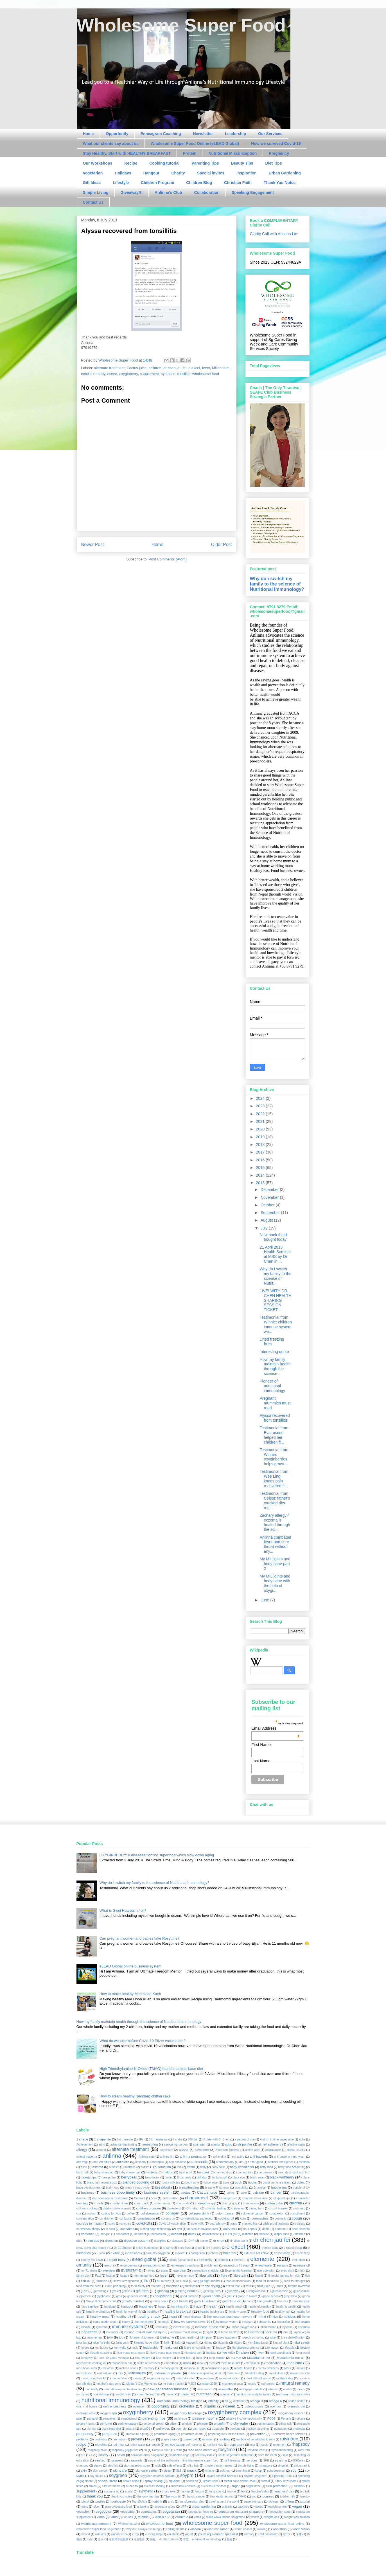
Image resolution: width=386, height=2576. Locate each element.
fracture (156, 2286)
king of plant (281, 2342)
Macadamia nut (258, 2357)
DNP (191, 2240)
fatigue (124, 2275)
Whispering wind (129, 2523)
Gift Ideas (92, 182)
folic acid (182, 2281)
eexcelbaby (302, 2253)
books (252, 2182)
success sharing (154, 2486)
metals (300, 2368)
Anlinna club (147, 2156)
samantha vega (179, 2455)
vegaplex (83, 2511)
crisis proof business (276, 2223)
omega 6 (275, 2401)
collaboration (150, 2213)
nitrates (272, 2389)
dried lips (184, 2247)
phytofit (219, 2423)
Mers (287, 2368)
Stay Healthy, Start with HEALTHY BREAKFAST (127, 153)
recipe (81, 2444)
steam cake (210, 2481)
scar (285, 2455)
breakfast (162, 2187)
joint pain (206, 2337)
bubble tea (278, 2187)
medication (273, 2363)
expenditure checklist (206, 2270)
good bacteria (189, 2296)
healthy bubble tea (212, 2311)
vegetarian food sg (201, 2511)
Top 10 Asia (139, 2501)
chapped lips (282, 2198)
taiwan (185, 2491)
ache (302, 2139)
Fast (98, 2275)
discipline (160, 2240)
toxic (171, 2501)
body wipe (211, 2182)
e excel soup (292, 2247)
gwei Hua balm (205, 2301)
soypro (186, 2475)
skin (84, 2470)
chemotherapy (205, 2203)
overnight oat (296, 2406)
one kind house (86, 2406)
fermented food (144, 2275)
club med (299, 2208)
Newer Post (92, 544)
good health (212, 2296)
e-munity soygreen (158, 2253)
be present (266, 2172)
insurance (112, 2332)
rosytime (226, 2449)
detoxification (211, 2234)
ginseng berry (212, 2291)
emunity (84, 2265)
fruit (248, 2286)
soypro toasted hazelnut (222, 2476)
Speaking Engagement (253, 192)
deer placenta (301, 2229)
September (271, 1212)
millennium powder (168, 2373)
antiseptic (158, 2162)
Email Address (275, 1728)
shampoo (82, 2465)
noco (300, 2389)
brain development (88, 2187)
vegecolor (103, 2511)
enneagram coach (154, 2265)
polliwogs (163, 2428)
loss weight (163, 2357)
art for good (255, 2162)
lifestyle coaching (101, 2352)
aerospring (150, 2144)
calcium (258, 2192)
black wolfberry (282, 2177)
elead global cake (181, 2259)
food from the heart (88, 2286)
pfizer (173, 2423)
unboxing (143, 2506)
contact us (168, 2218)
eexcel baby (282, 2253)
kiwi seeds (302, 2342)
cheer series (162, 2203)
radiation (207, 2439)
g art (84, 2291)
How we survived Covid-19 (276, 143)
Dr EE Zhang (122, 2247)
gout (229, 2296)
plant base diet (111, 2428)
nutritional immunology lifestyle (179, 2401)
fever (206, 368)
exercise (179, 2270)
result (263, 2444)
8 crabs (177, 2139)
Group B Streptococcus (101, 2301)
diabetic (264, 2234)
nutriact (185, 2394)
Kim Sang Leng (257, 2342)
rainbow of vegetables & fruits (255, 2439)
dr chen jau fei (174, 368)
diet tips (93, 2240)
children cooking (87, 2208)
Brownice (260, 2187)
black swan (257, 2177)
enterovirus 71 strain (237, 2265)
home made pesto (105, 2321)
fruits (280, 2286)
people (300, 2418)
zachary (249, 2534)
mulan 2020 (209, 2383)
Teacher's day (260, 2491)
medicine (295, 2363)
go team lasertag (138, 2296)
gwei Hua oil (231, 2301)
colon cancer (225, 2213)
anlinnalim (219, 2156)
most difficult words (258, 2378)
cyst (179, 2229)
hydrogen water (226, 2321)
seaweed (117, 2460)
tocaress (268, 2496)
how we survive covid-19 (192, 2321)
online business (114, 2406)
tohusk (85, 2501)
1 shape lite (102, 2139)
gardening (99, 2291)
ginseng (163, 2291)
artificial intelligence (281, 2162)
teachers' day (284, 2491)
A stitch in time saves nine (277, 2139)
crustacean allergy (88, 2229)
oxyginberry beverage (186, 2413)
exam (164, 2270)
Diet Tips (273, 163)
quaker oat (190, 2439)
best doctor (152, 2177)
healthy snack (148, 2316)
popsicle (218, 2428)
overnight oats (85, 2413)
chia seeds (251, 2203)
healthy (152, 2311)
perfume (106, 2423)
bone (226, 2182)
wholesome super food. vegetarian (98, 2529)
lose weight (142, 2357)
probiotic (82, 2439)
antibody (140, 2162)
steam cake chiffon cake (240, 2481)
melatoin (108, 2368)
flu (146, 2281)
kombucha (101, 2347)
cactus (185, 2192)
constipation (146, 2218)
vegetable (127, 2511)
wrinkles (100, 2534)
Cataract (139, 2198)
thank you (95, 2496)
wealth (254, 2517)
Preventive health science (288, 2434)
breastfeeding (189, 2187)
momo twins (119, 2378)
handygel (110, 2306)
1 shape (82, 2139)
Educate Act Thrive (256, 2253)
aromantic (199, 2162)
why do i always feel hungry (144, 2529)
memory (149, 2368)
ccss (154, 2198)
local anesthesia (280, 2352)
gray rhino (290, 2296)
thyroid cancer (195, 2496)
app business (177, 2162)
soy (293, 2470)
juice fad (81, 2342)
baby (203, 2167)
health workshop (98, 2311)
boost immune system (277, 2182)
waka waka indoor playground (225, 2517)
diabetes (247, 2234)
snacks (210, 2470)
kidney (208, 2342)
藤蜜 (229, 2539)
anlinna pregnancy (193, 2156)
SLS (179, 2470)
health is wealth (286, 2306)
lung (199, 2357)
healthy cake (237, 2311)
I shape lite (264, 2321)
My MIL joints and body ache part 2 (274, 1564)
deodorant (122, 2234)
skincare (120, 2470)
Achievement (84, 2144)
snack (192, 2470)
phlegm (202, 2423)
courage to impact (89, 2223)
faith (302, 2270)
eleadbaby (205, 2259)
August (267, 1220)
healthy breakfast (177, 2311)
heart (173, 2316)
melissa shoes (128, 2368)
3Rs (141, 2139)
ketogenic (192, 2342)
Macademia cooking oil (91, 2363)
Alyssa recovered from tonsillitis (274, 1417)
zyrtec (287, 2534)
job (121, 2337)
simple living (246, 2465)
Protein (189, 153)
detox (192, 2234)
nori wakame (101, 2394)
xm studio (173, 2534)
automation (163, 2167)
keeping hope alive (146, 2342)
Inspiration (246, 173)
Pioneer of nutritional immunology (272, 1386)
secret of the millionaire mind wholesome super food (183, 2460)
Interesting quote (274, 1351)
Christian (192, 2208)
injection (287, 2327)
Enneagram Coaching (161, 133)
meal (200, 2363)
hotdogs (163, 2321)
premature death (192, 2434)
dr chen (218, 2240)
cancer (275, 2192)
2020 (261, 1129)
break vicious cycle (137, 2187)
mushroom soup (232, 2383)
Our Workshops (97, 163)
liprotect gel (193, 2352)
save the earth (267, 2455)
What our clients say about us (111, 143)
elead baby (117, 2259)
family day (83, 2275)
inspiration (89, 2332)
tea (243, 2491)
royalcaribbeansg (282, 2450)
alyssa (183, 2149)
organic (210, 2406)
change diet (229, 2198)
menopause (192, 2368)
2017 (261, 1152)
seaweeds (135, 2460)
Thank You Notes (279, 182)
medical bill (252, 2363)
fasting (110, 2275)
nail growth (268, 2383)
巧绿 (90, 2539)
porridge (235, 2428)
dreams (168, 2247)
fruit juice (263, 2286)
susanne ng (111, 2491)
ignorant (101, 2327)
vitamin (143, 2517)
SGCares (299, 2460)
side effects (174, 2465)
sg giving (281, 2460)
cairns (230, 2192)
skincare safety (146, 2470)
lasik (135, 2347)
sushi (128, 2491)
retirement (279, 2444)
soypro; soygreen (255, 2476)
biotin (168, 2177)
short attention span (137, 2465)
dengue (105, 2234)
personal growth (153, 2423)
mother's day (284, 2378)
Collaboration (207, 192)
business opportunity (118, 2192)
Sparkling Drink (282, 2476)
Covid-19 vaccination (172, 2223)
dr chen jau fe (239, 2240)
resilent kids (215, 2444)
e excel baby (270, 2247)
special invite (107, 2481)
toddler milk (287, 2496)
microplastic (84, 2373)
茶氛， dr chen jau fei (164, 2539)
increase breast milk (210, 2327)
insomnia (304, 2327)
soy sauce (96, 2476)
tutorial (305, 2501)
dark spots (250, 2229)
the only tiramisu (148, 2496)
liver (261, 2352)
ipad (210, 2332)
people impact (85, 2423)
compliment (297, 2213)
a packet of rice (245, 2139)
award (191, 2167)
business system (157, 2192)
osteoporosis (254, 2406)
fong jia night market (206, 2281)
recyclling (101, 2444)
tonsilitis (183, 374)
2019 (261, 1137)
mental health (243, 2368)
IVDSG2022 (251, 2332)
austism (114, 2167)
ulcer (96, 2506)
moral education (229, 2378)
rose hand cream (200, 2450)
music (252, 2383)
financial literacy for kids (284, 2275)
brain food (112, 2187)
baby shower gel (129, 2172)
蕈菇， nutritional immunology (202, 2539)
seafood (100, 2460)
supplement (149, 374)
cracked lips (250, 2223)
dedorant (280, 2229)
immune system (127, 2326)
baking (168, 2172)
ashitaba (304, 2162)
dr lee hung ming (147, 2247)
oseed (112, 374)
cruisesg (299, 2223)
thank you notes (121, 2496)
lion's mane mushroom (165, 2352)
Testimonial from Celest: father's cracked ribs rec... (274, 1500)
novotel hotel (123, 2394)
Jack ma (271, 2332)
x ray (135, 2534)
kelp (177, 2342)
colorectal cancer (252, 2213)
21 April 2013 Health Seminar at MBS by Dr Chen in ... (275, 1254)
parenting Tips (154, 2418)
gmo (119, 2296)
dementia (87, 2234)
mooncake (207, 2378)
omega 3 (256, 2401)
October (268, 1205)
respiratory (236, 2444)
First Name (260, 1744)
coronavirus (260, 2218)
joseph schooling (253, 2337)
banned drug (224, 2172)
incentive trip (181, 2327)
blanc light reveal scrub (102, 2182)
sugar (235, 2486)
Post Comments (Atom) (168, 559)
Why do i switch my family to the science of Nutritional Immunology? (277, 584)
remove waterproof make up (183, 2444)
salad (121, 2455)
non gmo (82, 2394)
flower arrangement (126, 2281)
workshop (279, 2529)
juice (273, 2337)
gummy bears (159, 2301)
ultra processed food (118, 2506)
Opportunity (117, 133)
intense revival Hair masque (144, 2332)
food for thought (294, 2281)
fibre (224, 2275)
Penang (286, 2418)
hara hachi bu (180, 2306)
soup (258, 2470)
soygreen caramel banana (157, 2476)
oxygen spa (108, 2413)
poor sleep (199, 2428)
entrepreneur (263, 2265)
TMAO (242, 2496)
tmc (254, 2496)
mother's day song (109, 2383)
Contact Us (93, 202)
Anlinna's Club (168, 192)
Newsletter (203, 133)
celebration (170, 2198)
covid (111, 2223)
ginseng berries (186, 2291)
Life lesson (272, 2347)
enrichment (211, 2265)
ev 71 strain (89, 2270)
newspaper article (250, 2389)
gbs (114, 2291)
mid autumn (104, 2373)
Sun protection (276, 2486)
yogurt (189, 2534)
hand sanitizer (90, 2306)
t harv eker (169, 2491)
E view (101, 2253)
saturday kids (204, 2455)
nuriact (170, 2394)
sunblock (299, 2486)
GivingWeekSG (256, 2291)
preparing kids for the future (226, 2434)
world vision (301, 2529)
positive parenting (257, 2428)
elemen (223, 2259)
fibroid (259, 2275)
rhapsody (301, 2444)
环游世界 (139, 2539)
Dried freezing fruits (271, 1341)
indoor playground (242, 2327)
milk (120, 2373)
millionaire (233, 2373)
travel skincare (253, 2501)
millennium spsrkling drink (205, 2373)
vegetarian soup (280, 2511)
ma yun (236, 2357)
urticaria (227, 2506)
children (154, 368)
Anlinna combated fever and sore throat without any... (275, 1544)
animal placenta (86, 2156)
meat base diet (230, 2363)
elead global (144, 2259)
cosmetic (280, 2218)
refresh (155, 2444)
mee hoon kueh (86, 2368)
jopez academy (227, 2337)
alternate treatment (109, 368)
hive (275, 2316)
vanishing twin (277, 2506)
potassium (280, 2428)
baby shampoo (104, 2172)
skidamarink (302, 2465)
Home (88, 133)
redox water (137, 2444)
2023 (261, 1106)
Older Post (221, 544)
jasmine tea (94, 2337)
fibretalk (239, 2275)
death (266, 2229)
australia (130, 2167)
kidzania (223, 2342)
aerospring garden (176, 2144)
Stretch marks (111, 2486)
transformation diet (191, 2501)
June (265, 1600)
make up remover (148, 2363)
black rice (238, 2177)
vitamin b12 (162, 2517)
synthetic (168, 374)
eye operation (266, 2270)
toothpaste (118, 2501)
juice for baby (101, 2342)
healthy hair (282, 2311)
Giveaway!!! (132, 192)
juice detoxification (293, 2337)
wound (85, 2534)
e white (115, 2253)
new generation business (168, 2389)
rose (178, 2450)
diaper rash (281, 2234)
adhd (102, 2144)
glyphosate (104, 2296)
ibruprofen (283, 2321)
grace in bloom (247, 2296)
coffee (131, 2213)
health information (259, 2306)
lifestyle (290, 2347)
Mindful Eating (254, 2373)
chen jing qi (229, 2203)
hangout (127, 2306)
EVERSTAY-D (131, 2270)
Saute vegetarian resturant (235, 2455)
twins (84, 2506)
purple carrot (169, 2439)
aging (228, 2144)
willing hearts (176, 2529)
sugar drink (253, 2486)
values (258, 2506)
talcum (199, 2491)
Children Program (157, 182)
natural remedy (93, 374)
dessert (176, 2234)
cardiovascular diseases (110, 2198)
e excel (194, 368)
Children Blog (199, 182)
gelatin (126, 2291)
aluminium (166, 2149)
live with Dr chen (235, 2352)
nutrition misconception (293, 2394)
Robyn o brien (161, 2450)
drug (198, 2247)
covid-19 (143, 2223)
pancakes (109, 2418)
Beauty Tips (242, 163)
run (83, 2455)
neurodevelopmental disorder (123, 2389)
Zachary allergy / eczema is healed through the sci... (274, 1522)
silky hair (193, 2465)
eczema (229, 2253)
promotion (119, 2439)
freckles (190, 2286)
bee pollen (109, 2177)
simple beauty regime (218, 2465)
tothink (157, 2501)
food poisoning (116, 2286)
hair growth (264, 2301)
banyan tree (245, 2172)
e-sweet (180, 2253)
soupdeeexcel (276, 2470)
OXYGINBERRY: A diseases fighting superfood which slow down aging (157, 1855)
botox (301, 2182)
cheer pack (141, 2203)
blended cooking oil (138, 2182)
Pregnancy (279, 153)
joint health (187, 2337)
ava (179, 2167)
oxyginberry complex (234, 2412)
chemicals (182, 2203)
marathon (172, 2363)
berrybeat (129, 2177)
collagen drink (198, 2213)
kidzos (238, 2342)
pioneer (91, 2428)
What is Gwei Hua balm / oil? (123, 1910)
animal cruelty (296, 2149)
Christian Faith (238, 182)
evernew (109, 2270)
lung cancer (217, 2357)
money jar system (159, 2378)
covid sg (125, 2223)
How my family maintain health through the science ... (274, 1366)
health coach (234, 2306)
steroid (265, 2481)
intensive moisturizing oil (186, 2332)
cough (297, 2218)
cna (78, 2213)
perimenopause (128, 2423)
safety (103, 2455)
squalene (192, 2481)
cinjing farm (256, 2208)
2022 (261, 1114)
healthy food (260, 2311)
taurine (231, 2491)
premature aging (164, 2434)
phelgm (187, 2423)
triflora (289, 2501)
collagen (172, 2213)
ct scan (110, 2229)
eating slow (198, 2253)
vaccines (243, 2506)
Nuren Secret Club (148, 2394)
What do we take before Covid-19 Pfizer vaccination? (143, 2041)
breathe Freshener (217, 2187)
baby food (266, 2167)
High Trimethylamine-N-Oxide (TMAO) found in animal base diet (151, 2068)
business (87, 2192)
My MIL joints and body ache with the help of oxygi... (274, 1583)
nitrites (287, 2389)
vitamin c (181, 2517)
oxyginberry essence (291, 2413)
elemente (262, 2259)
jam (285, 2332)
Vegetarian (93, 173)
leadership (151, 2347)
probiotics (101, 2439)
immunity (162, 2327)
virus (114, 2517)
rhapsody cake (97, 2450)
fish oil (86, 2281)
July (265, 1228)
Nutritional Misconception (232, 153)
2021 (261, 1121)
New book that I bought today (273, 1237)
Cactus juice (136, 368)
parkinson (180, 2418)
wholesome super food (212, 2522)
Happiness (146, 2306)
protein (136, 2439)
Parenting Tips (205, 163)
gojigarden (163, 2296)
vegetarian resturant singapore (240, 2511)
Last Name (260, 1761)
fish (307, 2275)
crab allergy (217, 2223)
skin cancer (100, 2470)
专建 (298, 2534)
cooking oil (226, 2218)
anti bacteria (259, 2156)
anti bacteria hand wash (289, 2156)
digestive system (136, 2240)
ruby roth (304, 2450)
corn (243, 2218)
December (270, 1189)
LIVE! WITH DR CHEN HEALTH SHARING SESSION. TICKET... (275, 1300)
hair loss (282, 2301)
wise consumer (218, 2529)
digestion (111, 2240)
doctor (204, 2240)
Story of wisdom (285, 2481)
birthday (202, 2177)
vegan (297, 2506)
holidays (290, 2316)
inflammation (268, 2327)
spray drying (153, 2481)
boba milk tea (171, 2182)
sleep (167, 2470)
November (270, 1197)
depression (159, 2234)
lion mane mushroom (131, 2352)
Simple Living (96, 192)
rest (252, 2444)
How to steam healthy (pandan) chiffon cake (135, 2096)
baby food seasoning (291, 2167)
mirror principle (300, 2373)
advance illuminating (123, 2144)
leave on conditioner (197, 2347)
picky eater (239, 2423)
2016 (261, 1160)
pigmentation (265, 2423)
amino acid (252, 2149)
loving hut (183, 2357)
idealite (86, 2327)
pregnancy (85, 2434)
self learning (232, 2460)
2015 (261, 1167)
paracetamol (129, 2418)
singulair (283, 2465)
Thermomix (172, 2496)
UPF (184, 2506)
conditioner (107, 2218)
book (238, 2182)
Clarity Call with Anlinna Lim (274, 234)
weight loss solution (297, 2517)
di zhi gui (231, 2234)
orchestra (186, 2406)
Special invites (210, 173)
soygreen (118, 2475)
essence (282, 2265)
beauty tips (89, 2177)
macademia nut (122, 2363)
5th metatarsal (158, 2139)
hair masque (302, 2301)
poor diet (181, 2428)
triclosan (273, 2501)
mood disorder (185, 2378)
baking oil (185, 2172)
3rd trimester (125, 2139)
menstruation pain (217, 2368)
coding (91, 2213)
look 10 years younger (114, 2357)
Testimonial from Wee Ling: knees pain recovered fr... (273, 1478)
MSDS (192, 2383)
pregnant (109, 2434)
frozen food (233, 2286)
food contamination (238, 2281)
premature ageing (136, 2434)
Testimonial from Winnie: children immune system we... (275, 1324)
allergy (81, 2150)
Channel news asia (255, 2198)
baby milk (82, 2172)
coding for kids (111, 2213)
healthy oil (123, 2316)
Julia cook (122, 2342)
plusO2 (145, 2428)
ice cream (302, 2321)
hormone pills (144, 2321)
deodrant (140, 2234)
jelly (110, 2337)
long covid (303, 2352)
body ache (192, 2182)
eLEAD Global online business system (130, 1966)
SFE (266, 2460)
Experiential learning (238, 2270)
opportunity (161, 2406)
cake (243, 2192)
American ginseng (227, 2149)
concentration (85, 2218)
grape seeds (270, 2296)
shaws (98, 2465)
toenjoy (305, 2496)
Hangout (151, 173)
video (101, 2517)
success (132, 2486)
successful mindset (213, 2486)
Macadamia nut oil (290, 2357)
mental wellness (268, 2368)
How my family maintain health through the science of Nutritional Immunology (138, 2021)
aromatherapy (225, 2162)
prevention (257, 2434)
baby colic (218, 2167)
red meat (118, 2444)
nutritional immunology (111, 2400)
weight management (96, 2523)
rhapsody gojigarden (125, 2450)
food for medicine (267, 2281)
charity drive (119, 2203)
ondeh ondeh (296, 2401)
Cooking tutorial (164, 163)
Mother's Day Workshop (141, 2383)
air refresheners (269, 2144)
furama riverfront (299, 2286)
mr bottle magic (172, 2383)
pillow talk (285, 2423)
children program (148, 2208)
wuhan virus (119, 2534)
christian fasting (216, 2208)
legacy (221, 2347)
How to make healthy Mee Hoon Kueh (130, 1994)
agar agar (199, 2144)
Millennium (220, 368)
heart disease (193, 2316)
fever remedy (185, 2275)
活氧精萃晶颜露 (118, 2539)
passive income (205, 2418)
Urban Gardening (285, 173)
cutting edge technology (155, 2229)
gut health (180, 2301)
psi (153, 2439)
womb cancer (243, 2529)
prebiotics (299, 2428)
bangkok (203, 2172)
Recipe (130, 163)
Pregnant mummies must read (274, 1403)
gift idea (142, 2291)
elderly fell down (92, 2259)
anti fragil (82, 2162)
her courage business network (229, 2316)
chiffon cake (274, 2203)
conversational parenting (196, 2218)
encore (109, 2265)
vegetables (149, 2511)
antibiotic (122, 2162)
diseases (177, 2240)
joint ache (167, 2337)
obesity (213, 2401)
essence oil (301, 2265)
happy (162, 2306)
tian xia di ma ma (221, 2496)
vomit (197, 2517)
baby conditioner (242, 2167)
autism (145, 2167)
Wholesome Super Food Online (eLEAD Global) (195, 143)
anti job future (102, 2162)
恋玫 (100, 2539)
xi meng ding (153, 2534)
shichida (113, 2465)
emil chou (298, 2259)
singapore (265, 2465)
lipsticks (211, 2352)
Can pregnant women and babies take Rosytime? (140, 1938)
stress (93, 2486)
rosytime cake (256, 2450)
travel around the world (224, 2501)
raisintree (289, 2438)
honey (126, 2321)
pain (79, 2418)
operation (139, 2406)
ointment (239, 2401)
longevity (87, 2357)
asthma (97, 2167)
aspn (84, 2167)
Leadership (235, 133)
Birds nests (184, 2177)
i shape (247, 2321)
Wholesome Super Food (181, 25)
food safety (138, 2286)
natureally (91, 2389)
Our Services (270, 133)
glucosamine (280, 2291)
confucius (125, 2218)
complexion (276, 2213)
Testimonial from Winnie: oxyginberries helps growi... (273, 1457)
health (212, 2306)
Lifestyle (121, 182)
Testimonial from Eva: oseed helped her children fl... (273, 1435)
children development (117, 2208)
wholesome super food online (282, 2523)
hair (249, 2301)
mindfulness (277, 2373)
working (262, 2529)
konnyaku (120, 2347)
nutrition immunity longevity (253, 2394)
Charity (178, 173)
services (252, 2460)
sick (158, 2465)
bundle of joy (301, 2187)
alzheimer (202, 2149)
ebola (214, 2253)
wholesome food (205, 374)
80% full (193, 2139)
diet (79, 2240)
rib (145, 2450)
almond (101, 2149)
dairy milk (230, 2229)
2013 (261, 1183)
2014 (261, 1175)
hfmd (262, 2316)
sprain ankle (131, 2481)
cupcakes (127, 2229)
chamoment (196, 2197)
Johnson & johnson (141, 2337)
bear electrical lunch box (294, 2172)
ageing (215, 2144)
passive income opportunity (244, 2418)
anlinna (111, 2155)
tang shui (215, 2491)
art (241, 2162)
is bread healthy (228, 2332)
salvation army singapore (147, 2455)
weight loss (271, 2517)
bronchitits (241, 2187)
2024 (261, 1098)
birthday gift (219, 2177)
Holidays (123, 173)
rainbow (224, 2439)
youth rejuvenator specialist (218, 2534)
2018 (261, 1144)
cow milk (197, 2223)
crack (233, 2223)
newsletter (225, 2389)
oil (226, 2401)
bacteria (152, 2172)
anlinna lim (167, 2156)
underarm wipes (164, 2506)
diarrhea (299, 2234)
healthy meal (99, 2316)
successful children (183, 2486)
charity (98, 2203)
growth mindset (133, 2301)
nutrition (225, 2394)
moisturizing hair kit (93, 2378)
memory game (169, 2368)
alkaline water (296, 2144)
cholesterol (174, 2208)
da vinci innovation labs (202, 2229)
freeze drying (210, 2286)
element (239, 2259)
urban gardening (204, 2506)
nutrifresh (203, 2394)
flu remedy (164, 2281)
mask (187, 2363)
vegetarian (171, 2511)
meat (212, 2363)
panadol (92, 2418)
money (137, 2378)
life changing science (245, 2347)
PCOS (271, 2418)
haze (197, 2306)
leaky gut (171, 2347)
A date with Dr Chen (216, 2139)
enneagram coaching (184, 2265)
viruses (128, 2517)
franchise (172, 2286)
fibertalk (205, 2275)
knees (85, 2347)
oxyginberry (128, 374)
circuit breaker (278, 2208)
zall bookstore (268, 2534)
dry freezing (213, 2247)
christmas (237, 2208)
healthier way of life (128, 2311)
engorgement (128, 2265)
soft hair (225, 2470)
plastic (130, 2428)
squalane (174, 2481)
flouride (101, 2281)
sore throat (243, 2470)
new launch (204, 2389)
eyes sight (287, 2270)
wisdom (195, 2529)
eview (151, 2270)
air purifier (245, 2144)
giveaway (233, 2291)
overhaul (275, 2406)
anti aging (237, 2156)
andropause (273, 2149)
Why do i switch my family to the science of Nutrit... (275, 1276)
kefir (167, 2342)
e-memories (133, 2253)
